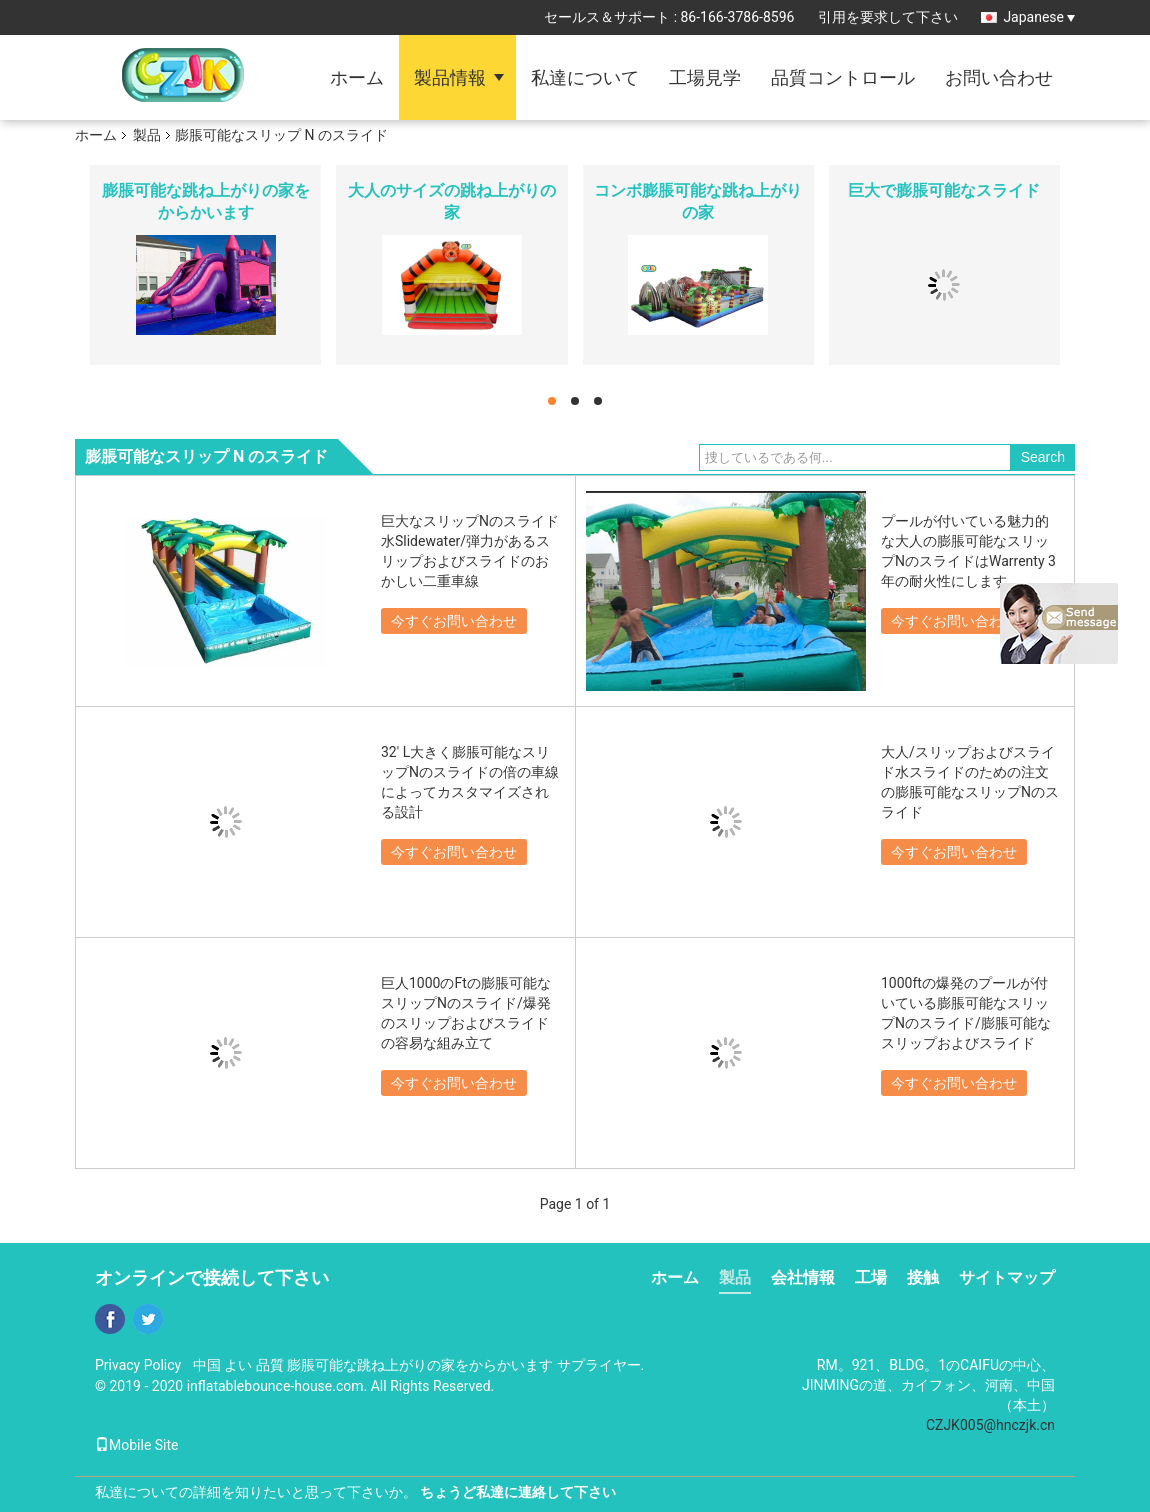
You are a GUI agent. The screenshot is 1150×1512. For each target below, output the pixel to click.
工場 (871, 1277)
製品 (147, 135)
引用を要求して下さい (888, 17)
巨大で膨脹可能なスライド (944, 190)
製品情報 (450, 77)
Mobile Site (137, 1445)
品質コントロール (843, 77)
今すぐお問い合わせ (454, 621)
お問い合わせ (999, 77)
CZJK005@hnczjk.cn (990, 1425)
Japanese (1039, 17)
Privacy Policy (138, 1365)
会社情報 (803, 1277)
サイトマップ (1007, 1277)
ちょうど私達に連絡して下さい (518, 1492)
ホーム (357, 77)
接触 (923, 1277)
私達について (585, 77)
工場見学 (705, 77)
